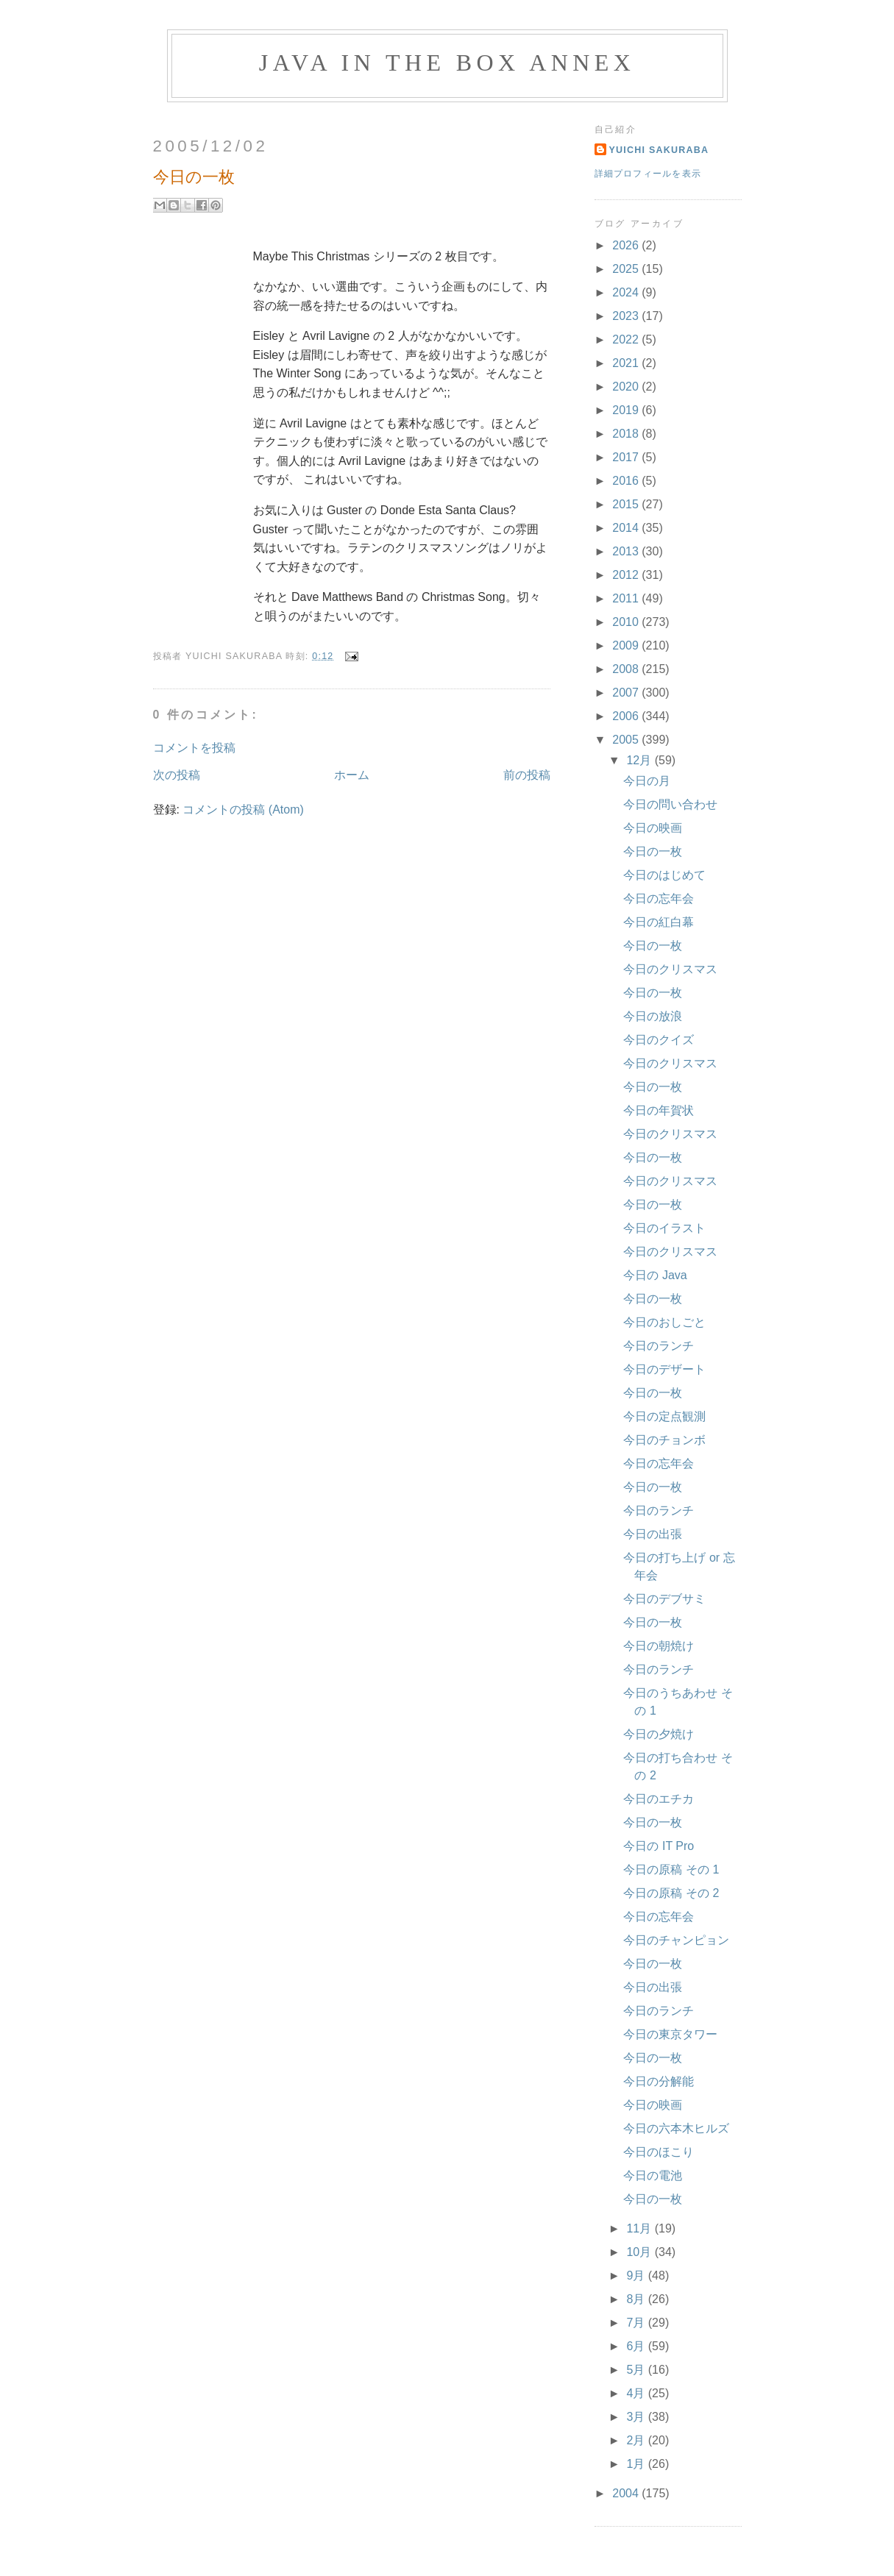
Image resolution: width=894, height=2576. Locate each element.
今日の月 (646, 781)
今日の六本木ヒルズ (676, 2128)
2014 (627, 528)
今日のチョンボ (664, 1440)
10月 (640, 2252)
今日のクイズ (658, 1039)
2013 (627, 551)
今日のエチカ (658, 1799)
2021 (627, 363)
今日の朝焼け (658, 1646)
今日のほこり (658, 2152)
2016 (627, 480)
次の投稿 (176, 775)
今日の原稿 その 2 (671, 1893)
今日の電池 (652, 2175)
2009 (627, 645)
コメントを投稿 (194, 747)
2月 (637, 2440)
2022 (627, 339)
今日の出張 (652, 1534)
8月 (637, 2299)
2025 (627, 269)
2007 (627, 692)
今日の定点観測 (664, 1416)
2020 (627, 386)
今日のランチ (658, 1345)
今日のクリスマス (670, 969)
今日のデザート (664, 1369)
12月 (640, 760)
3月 (637, 2416)
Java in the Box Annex (447, 62)
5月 (637, 2369)
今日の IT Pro (658, 1846)
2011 (627, 598)
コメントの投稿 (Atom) (242, 809)
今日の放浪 (652, 1016)
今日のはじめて (664, 875)
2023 (627, 316)
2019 (627, 410)
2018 (627, 433)
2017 (627, 457)
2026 (627, 245)
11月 (640, 2228)
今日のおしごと (664, 1322)
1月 (637, 2464)
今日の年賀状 (658, 1110)
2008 (627, 669)
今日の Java (655, 1275)
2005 (627, 739)
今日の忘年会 (658, 898)
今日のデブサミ (664, 1599)
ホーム (351, 775)
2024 (627, 292)
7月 (637, 2322)
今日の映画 (652, 828)
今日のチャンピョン (676, 1940)
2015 (627, 504)
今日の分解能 (658, 2081)
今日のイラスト (664, 1228)
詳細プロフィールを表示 (648, 173)
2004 (627, 2493)
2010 (627, 622)
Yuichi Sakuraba (659, 150)
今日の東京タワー (670, 2034)
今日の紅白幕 (658, 922)
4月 (637, 2393)
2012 (627, 575)
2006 (627, 716)
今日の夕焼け (658, 1734)
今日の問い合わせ (670, 804)
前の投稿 (526, 775)
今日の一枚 (652, 851)
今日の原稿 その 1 (671, 1869)
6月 (637, 2346)
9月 (637, 2275)
